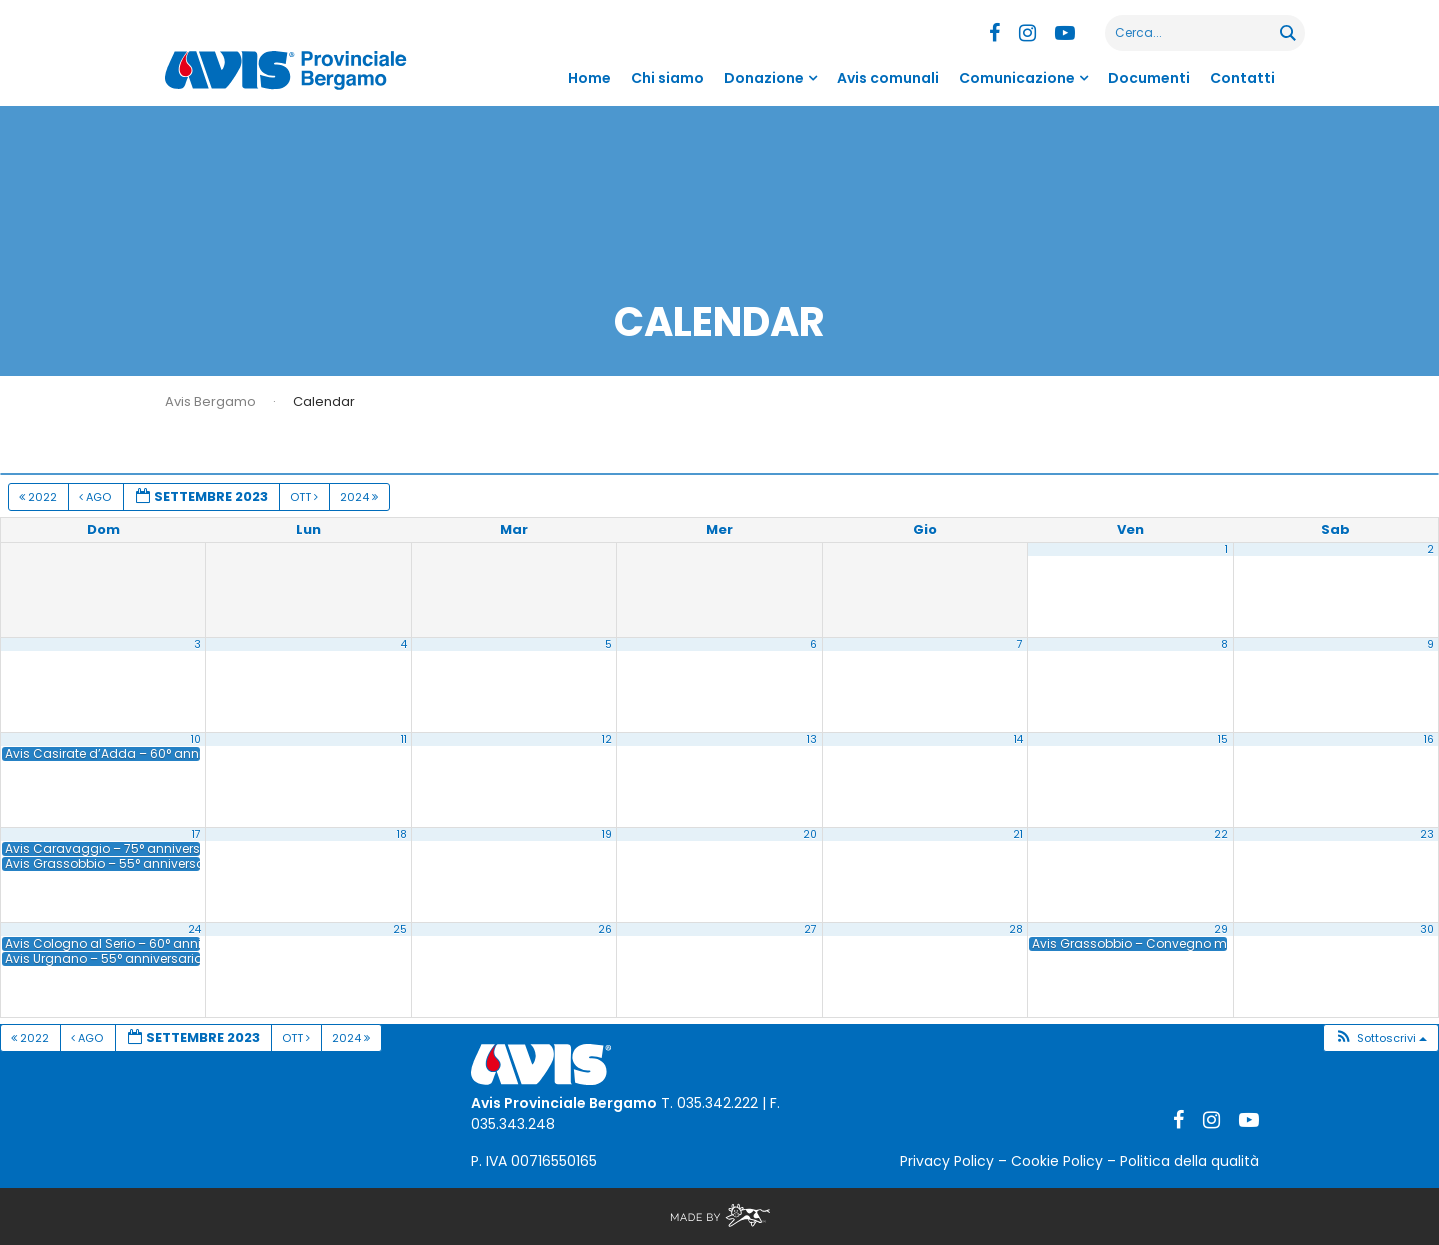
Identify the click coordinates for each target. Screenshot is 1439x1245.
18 (402, 834)
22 (1221, 834)
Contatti (1242, 78)
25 (400, 929)
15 (1223, 739)
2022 (39, 497)
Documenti (1149, 78)
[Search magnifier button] (1287, 33)
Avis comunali (888, 78)
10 (196, 739)
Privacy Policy (947, 1161)
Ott (305, 497)
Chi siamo (667, 78)
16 (1429, 739)
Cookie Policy (1057, 1161)
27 (810, 929)
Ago (96, 497)
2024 (360, 497)
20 (810, 834)
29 (1221, 929)
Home (589, 78)
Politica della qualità (1189, 1161)
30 (1427, 929)
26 (605, 929)
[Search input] (1193, 33)
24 (194, 929)
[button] (1380, 1038)
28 (1016, 929)
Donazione (764, 78)
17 (196, 834)
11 (404, 739)
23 (1427, 834)
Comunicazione (1017, 78)
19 (607, 834)
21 (1018, 834)
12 (607, 739)
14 (1018, 739)
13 (812, 739)
